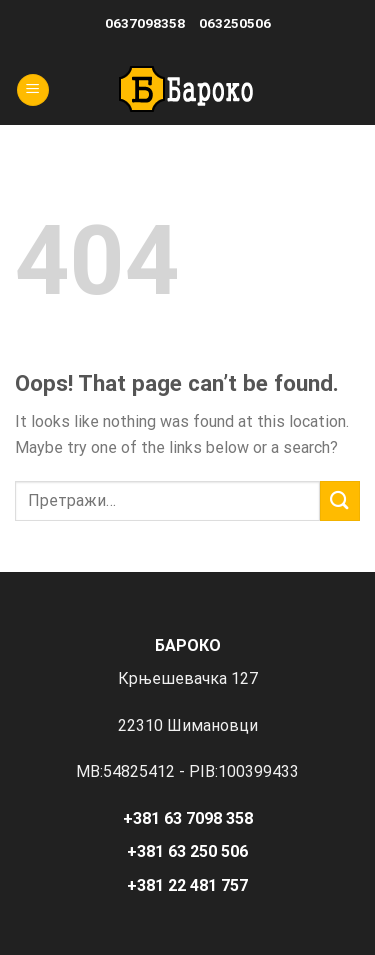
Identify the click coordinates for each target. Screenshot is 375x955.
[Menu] (33, 90)
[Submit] (340, 500)
